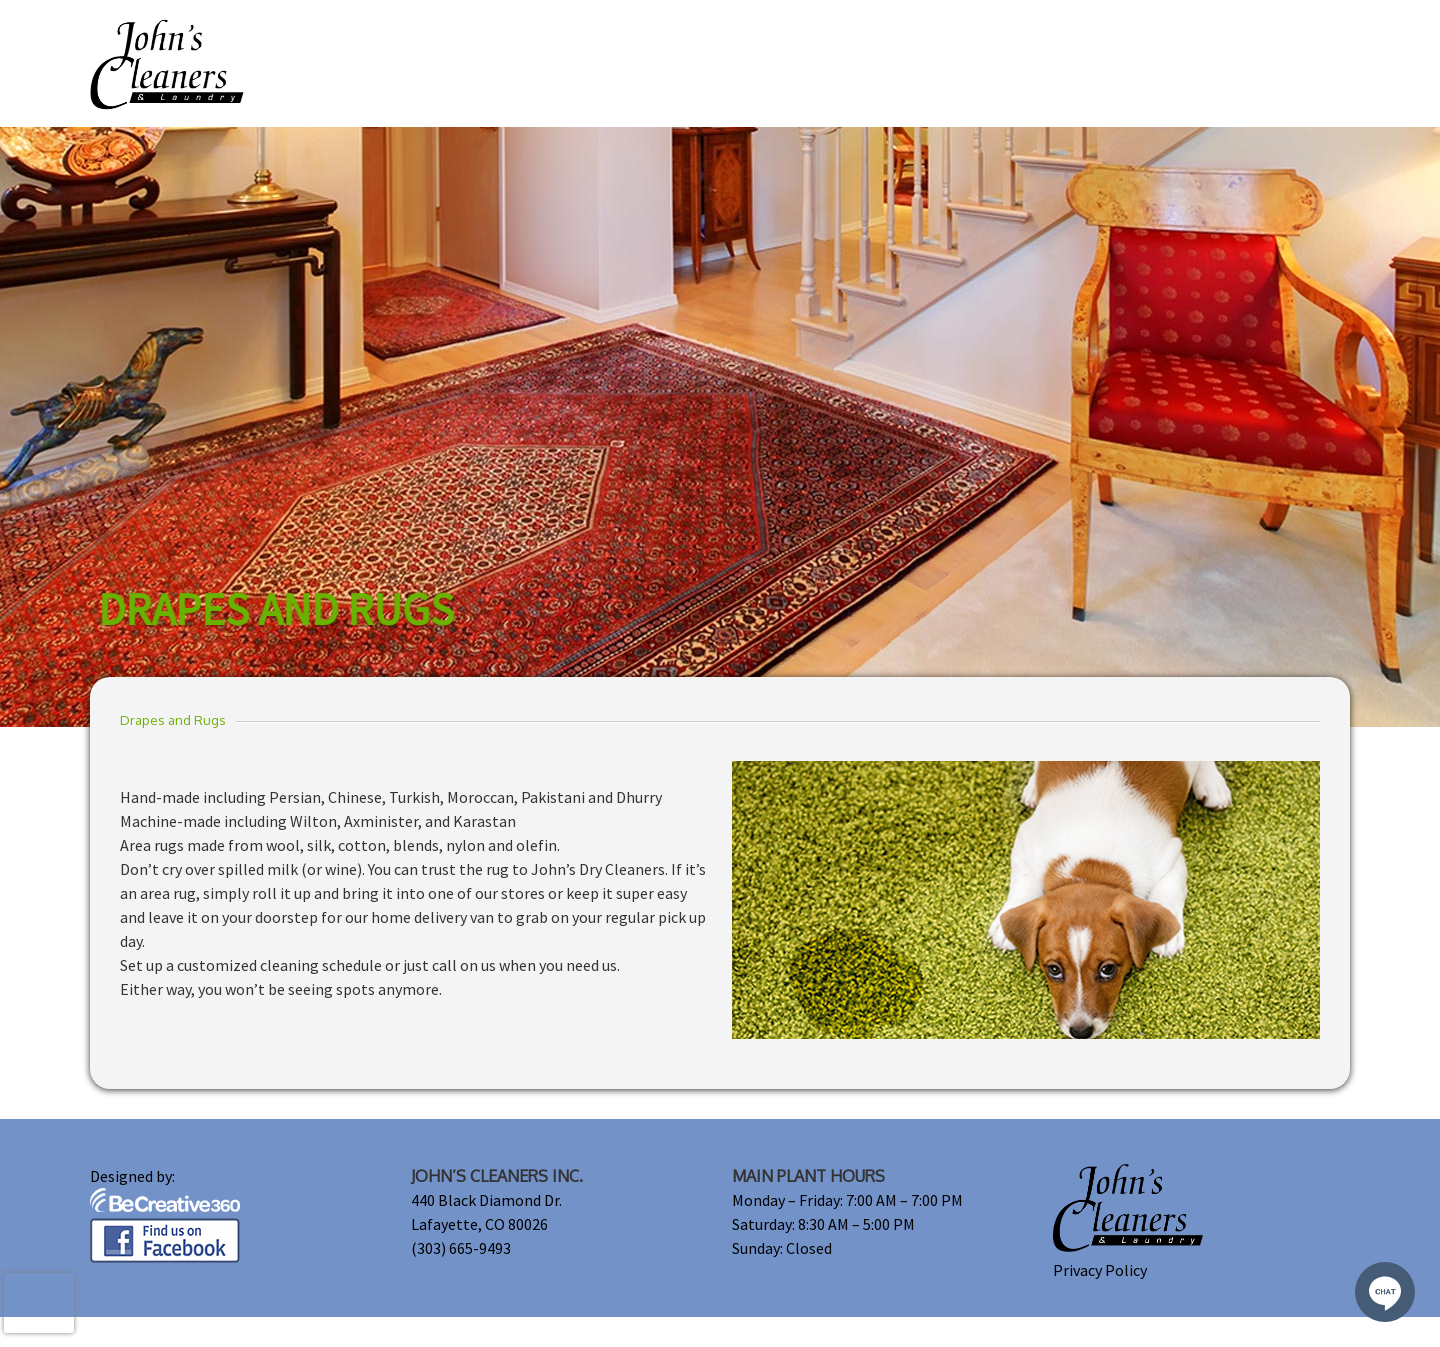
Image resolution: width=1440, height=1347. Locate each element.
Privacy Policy (1100, 1270)
